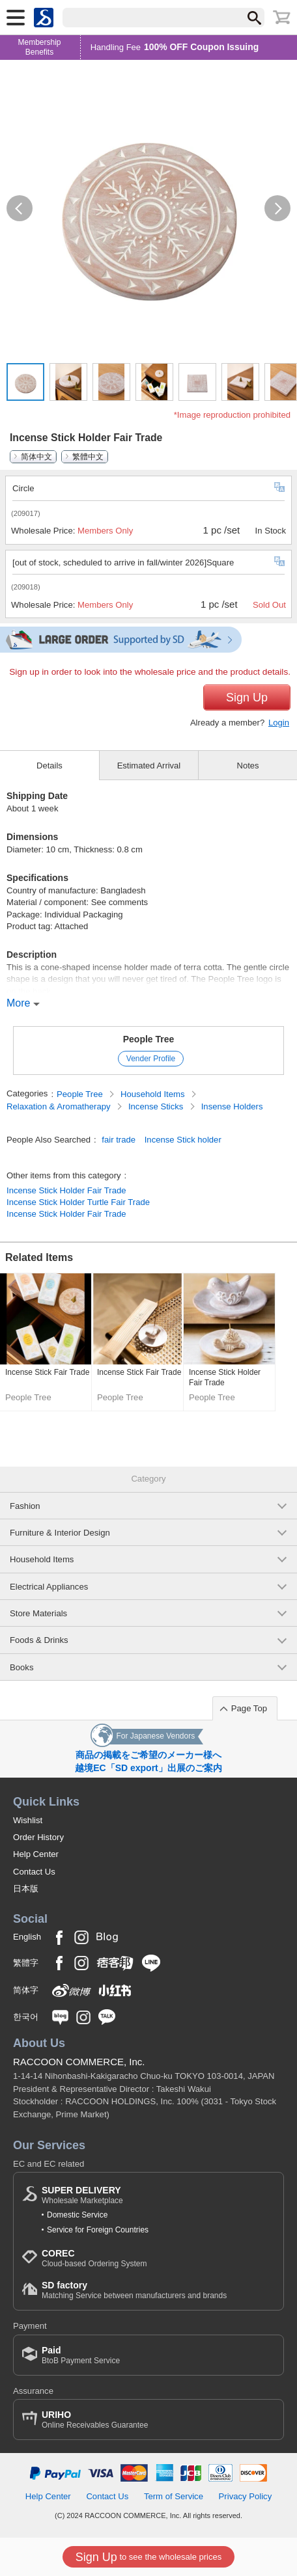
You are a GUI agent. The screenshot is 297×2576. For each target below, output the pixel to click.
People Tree (149, 1039)
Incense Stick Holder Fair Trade (66, 1190)
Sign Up (247, 697)
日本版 (25, 1888)
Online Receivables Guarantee (95, 2419)
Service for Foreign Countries (97, 2229)
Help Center (36, 1854)
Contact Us (34, 1872)
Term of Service (173, 2496)
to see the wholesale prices (148, 2557)
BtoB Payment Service (81, 2355)
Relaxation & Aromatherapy (60, 1106)
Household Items (153, 1094)
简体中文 (36, 456)
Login (278, 722)
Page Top (249, 1708)
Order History (38, 1837)
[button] (19, 208)
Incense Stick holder (183, 1140)
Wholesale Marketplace (82, 2195)
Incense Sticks (157, 1106)
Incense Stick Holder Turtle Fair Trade (78, 1202)
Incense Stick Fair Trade (47, 1372)
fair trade (118, 1140)
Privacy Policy (245, 2496)
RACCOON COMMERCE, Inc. (79, 2061)
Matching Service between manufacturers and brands (134, 2290)
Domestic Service (77, 2214)
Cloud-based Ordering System (94, 2258)
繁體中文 (88, 456)
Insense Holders (232, 1106)
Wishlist (27, 1820)
